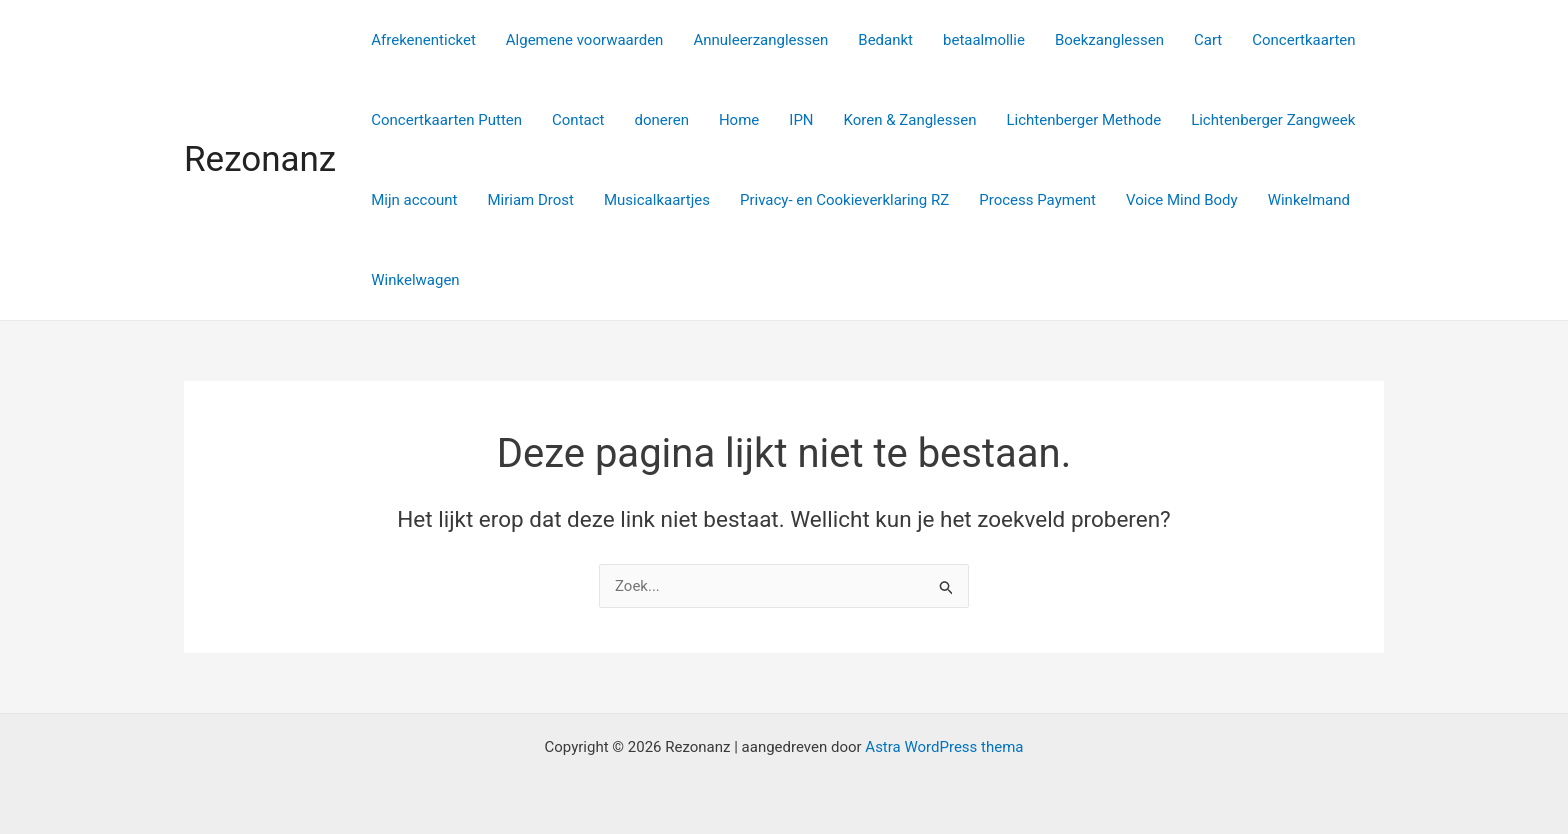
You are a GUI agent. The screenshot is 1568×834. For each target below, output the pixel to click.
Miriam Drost (530, 200)
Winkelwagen (415, 280)
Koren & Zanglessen (910, 120)
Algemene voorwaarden (585, 40)
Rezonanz (260, 159)
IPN (801, 120)
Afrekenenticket (423, 40)
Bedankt (885, 40)
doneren (661, 120)
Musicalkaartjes (657, 200)
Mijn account (414, 200)
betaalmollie (984, 40)
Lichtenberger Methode (1083, 120)
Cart (1208, 40)
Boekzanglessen (1109, 40)
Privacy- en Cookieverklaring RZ (844, 200)
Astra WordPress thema (944, 747)
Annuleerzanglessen (760, 40)
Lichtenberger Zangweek (1273, 120)
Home (739, 120)
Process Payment (1037, 200)
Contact (578, 120)
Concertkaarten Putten (446, 120)
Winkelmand (1309, 200)
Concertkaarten (1303, 40)
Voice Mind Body (1182, 200)
